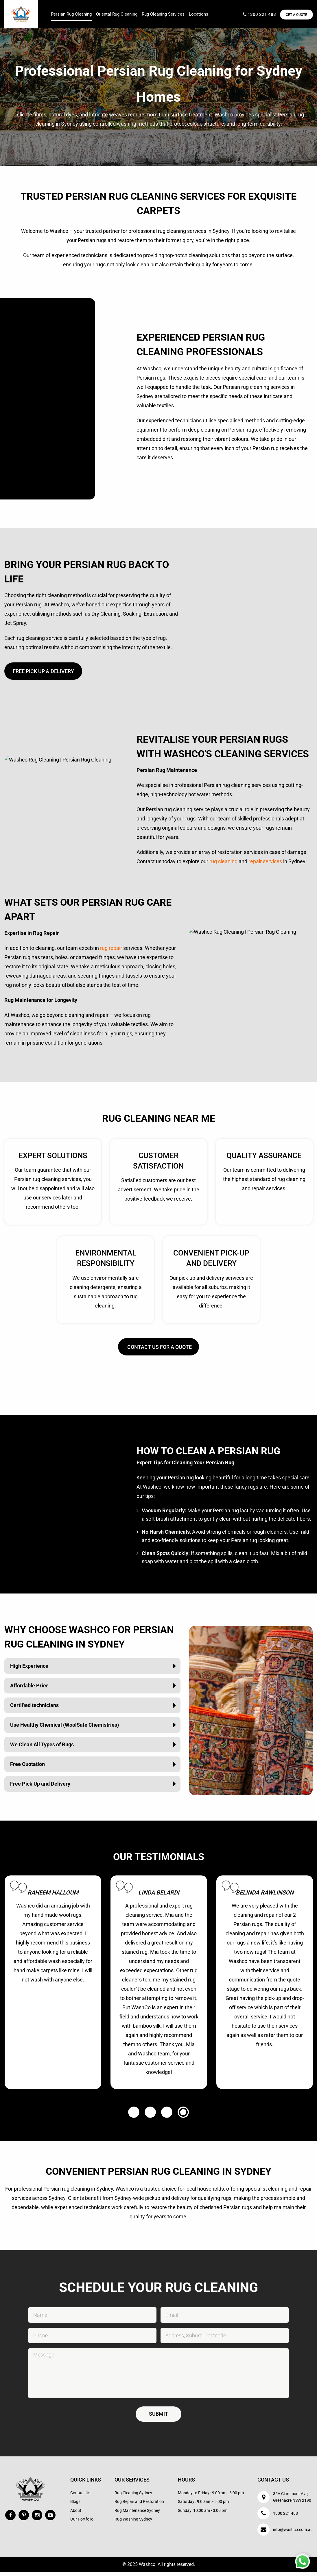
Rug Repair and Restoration (139, 2505)
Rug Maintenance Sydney (137, 2514)
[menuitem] (71, 8)
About (75, 2514)
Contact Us (80, 2497)
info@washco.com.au (293, 2534)
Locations (198, 14)
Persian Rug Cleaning (71, 14)
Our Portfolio (81, 2523)
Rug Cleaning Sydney (133, 2497)
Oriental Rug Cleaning (116, 14)
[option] (53, 1986)
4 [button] (183, 2116)
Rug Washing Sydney (133, 2523)
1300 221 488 (255, 14)
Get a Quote (294, 14)
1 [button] (133, 2116)
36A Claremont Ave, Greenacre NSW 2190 (292, 2501)
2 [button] (150, 2116)
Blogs (75, 2505)
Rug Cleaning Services (163, 14)
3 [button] (166, 2116)
